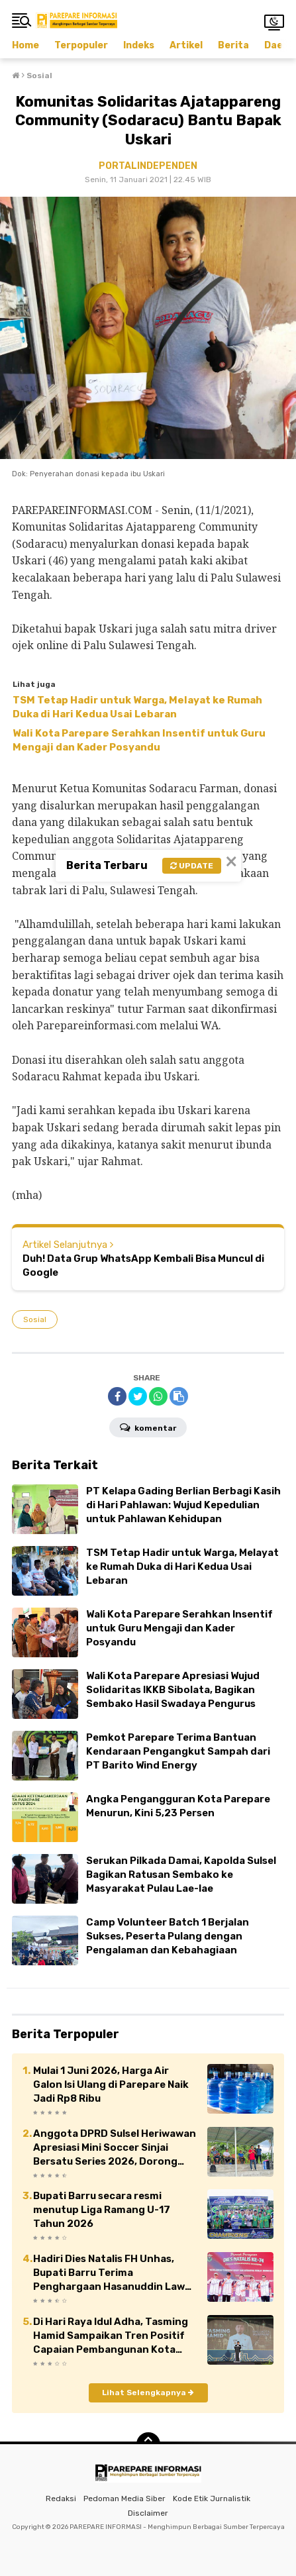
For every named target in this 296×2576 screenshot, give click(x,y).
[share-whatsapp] (158, 1396)
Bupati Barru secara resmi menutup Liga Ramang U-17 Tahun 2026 (101, 2210)
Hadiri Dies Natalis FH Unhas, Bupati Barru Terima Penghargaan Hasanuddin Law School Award (109, 2273)
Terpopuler (81, 45)
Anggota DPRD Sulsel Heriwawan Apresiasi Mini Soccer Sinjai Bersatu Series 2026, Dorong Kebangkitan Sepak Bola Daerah (114, 2148)
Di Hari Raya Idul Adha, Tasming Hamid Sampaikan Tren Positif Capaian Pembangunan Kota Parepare (110, 2336)
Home (25, 45)
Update (191, 865)
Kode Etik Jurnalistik (211, 2498)
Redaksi (61, 2498)
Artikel (186, 45)
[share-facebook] (117, 1396)
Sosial (34, 1319)
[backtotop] (148, 2444)
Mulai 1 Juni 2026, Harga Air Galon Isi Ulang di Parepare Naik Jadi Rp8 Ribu (111, 2084)
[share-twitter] (137, 1396)
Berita (233, 45)
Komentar (148, 1426)
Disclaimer (148, 2513)
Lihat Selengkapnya (148, 2392)
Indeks (138, 45)
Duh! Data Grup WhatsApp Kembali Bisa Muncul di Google (143, 1265)
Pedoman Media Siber (124, 2498)
